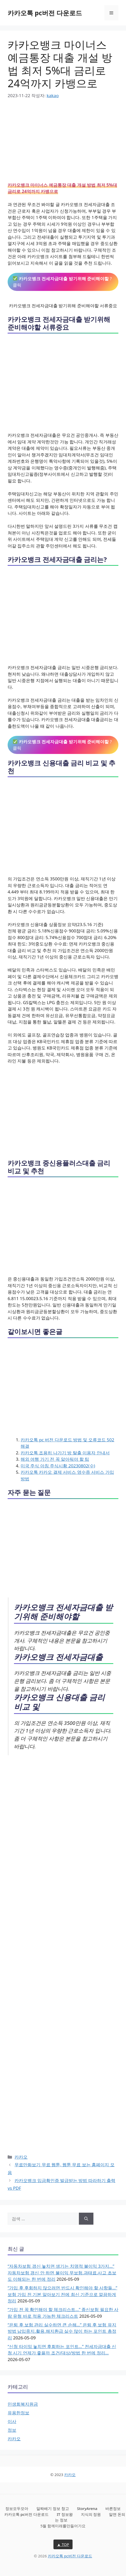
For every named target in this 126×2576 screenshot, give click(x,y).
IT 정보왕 (65, 2514)
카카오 (21, 2157)
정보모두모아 (17, 2508)
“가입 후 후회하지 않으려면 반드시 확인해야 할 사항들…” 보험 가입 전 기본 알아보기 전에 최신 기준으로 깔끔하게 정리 (62, 2294)
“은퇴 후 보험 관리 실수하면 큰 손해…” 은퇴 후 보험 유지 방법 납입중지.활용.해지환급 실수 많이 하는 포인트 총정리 (62, 2331)
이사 (12, 2421)
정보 (12, 2430)
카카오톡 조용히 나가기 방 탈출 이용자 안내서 (65, 1453)
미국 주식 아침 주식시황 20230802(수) (58, 1466)
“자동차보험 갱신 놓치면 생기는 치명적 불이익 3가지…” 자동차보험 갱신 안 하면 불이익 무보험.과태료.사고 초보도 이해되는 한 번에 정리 (62, 2272)
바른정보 (113, 2508)
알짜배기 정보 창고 (53, 2508)
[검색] (86, 2219)
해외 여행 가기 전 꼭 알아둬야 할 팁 (55, 1459)
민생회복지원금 (23, 2404)
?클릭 (62, 282)
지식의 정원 (91, 2514)
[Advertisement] (63, 144)
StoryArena (87, 2508)
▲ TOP (63, 2544)
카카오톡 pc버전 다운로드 (45, 12)
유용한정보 (18, 2413)
